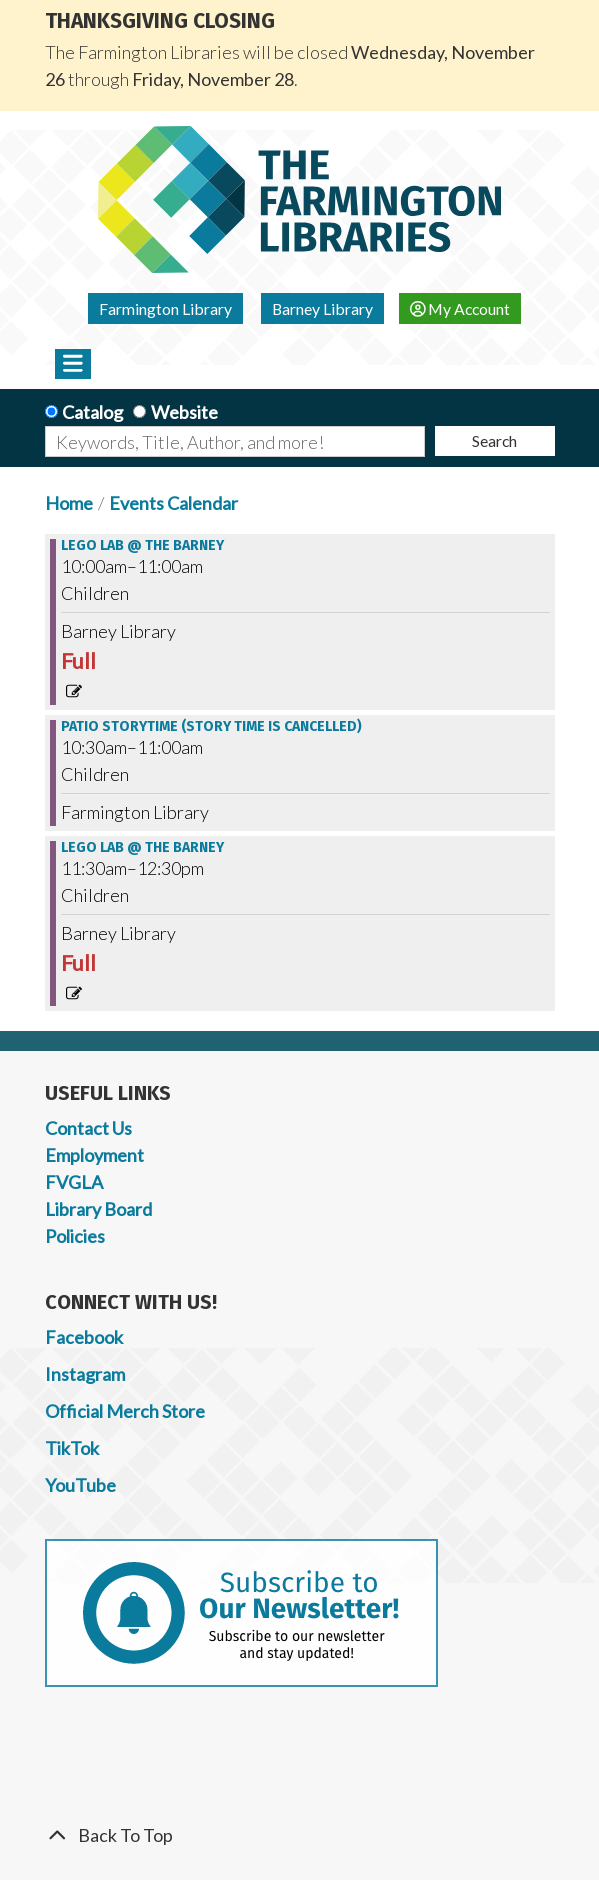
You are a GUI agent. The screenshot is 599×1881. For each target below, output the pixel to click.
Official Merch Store (125, 1411)
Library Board (98, 1209)
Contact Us (88, 1128)
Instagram (85, 1374)
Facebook (84, 1337)
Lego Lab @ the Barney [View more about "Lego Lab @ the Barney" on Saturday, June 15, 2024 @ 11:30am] (142, 848)
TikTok (72, 1448)
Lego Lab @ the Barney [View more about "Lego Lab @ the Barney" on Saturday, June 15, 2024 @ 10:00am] (142, 546)
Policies (75, 1236)
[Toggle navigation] (73, 364)
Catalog (92, 412)
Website (184, 412)
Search (494, 440)
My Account (460, 308)
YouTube (80, 1485)
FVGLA (74, 1182)
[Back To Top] (300, 1835)
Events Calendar (173, 503)
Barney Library (322, 308)
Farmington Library (165, 308)
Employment (94, 1155)
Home (69, 503)
